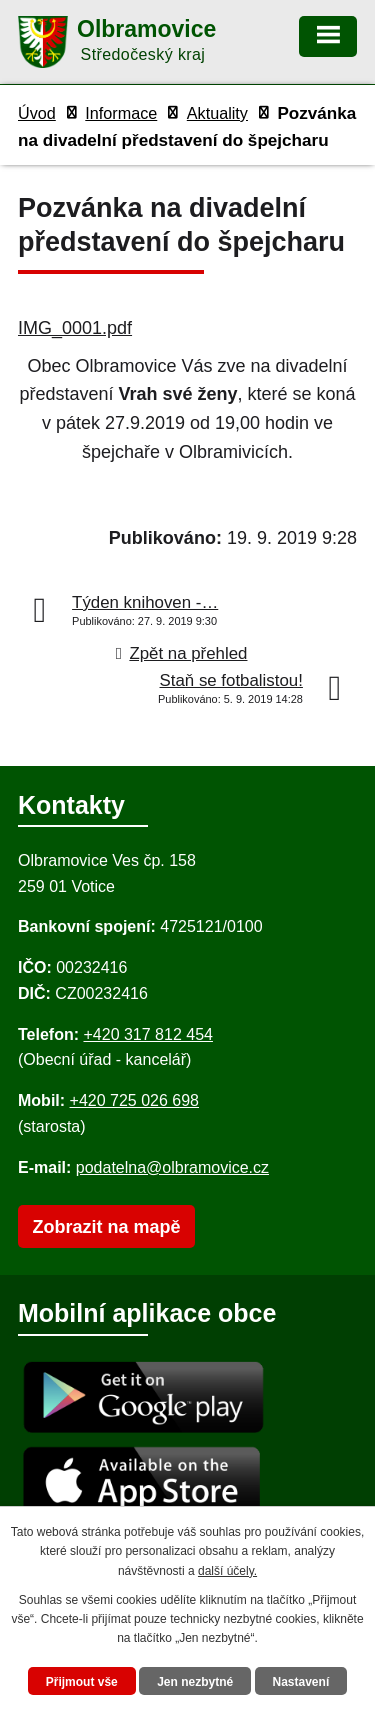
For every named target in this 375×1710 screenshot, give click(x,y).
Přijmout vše (82, 1682)
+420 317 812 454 (147, 1034)
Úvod (37, 113)
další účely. (227, 1571)
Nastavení (301, 1682)
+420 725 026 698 (134, 1100)
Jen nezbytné (195, 1682)
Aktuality (217, 113)
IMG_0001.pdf (75, 328)
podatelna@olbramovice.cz (172, 1167)
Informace (121, 113)
